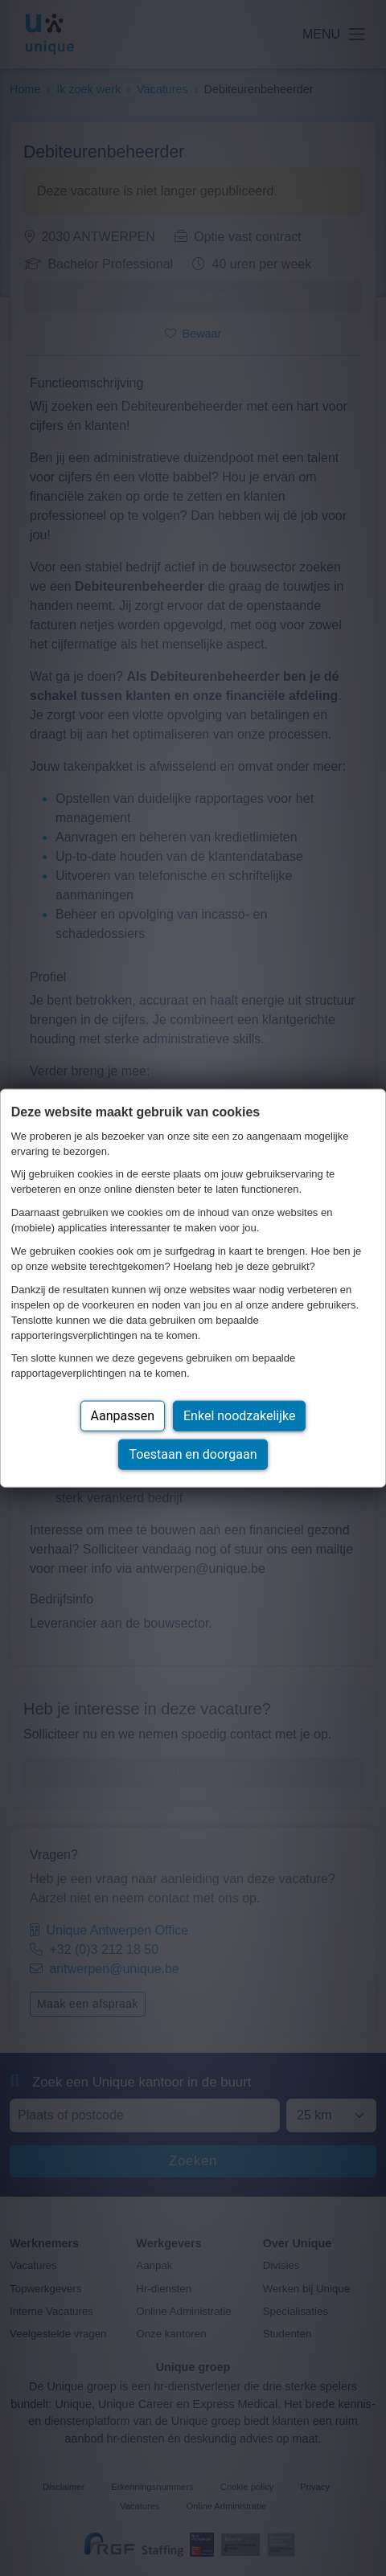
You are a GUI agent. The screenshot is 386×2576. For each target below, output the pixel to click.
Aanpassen (123, 1415)
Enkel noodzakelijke (239, 1415)
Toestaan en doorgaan (193, 1454)
